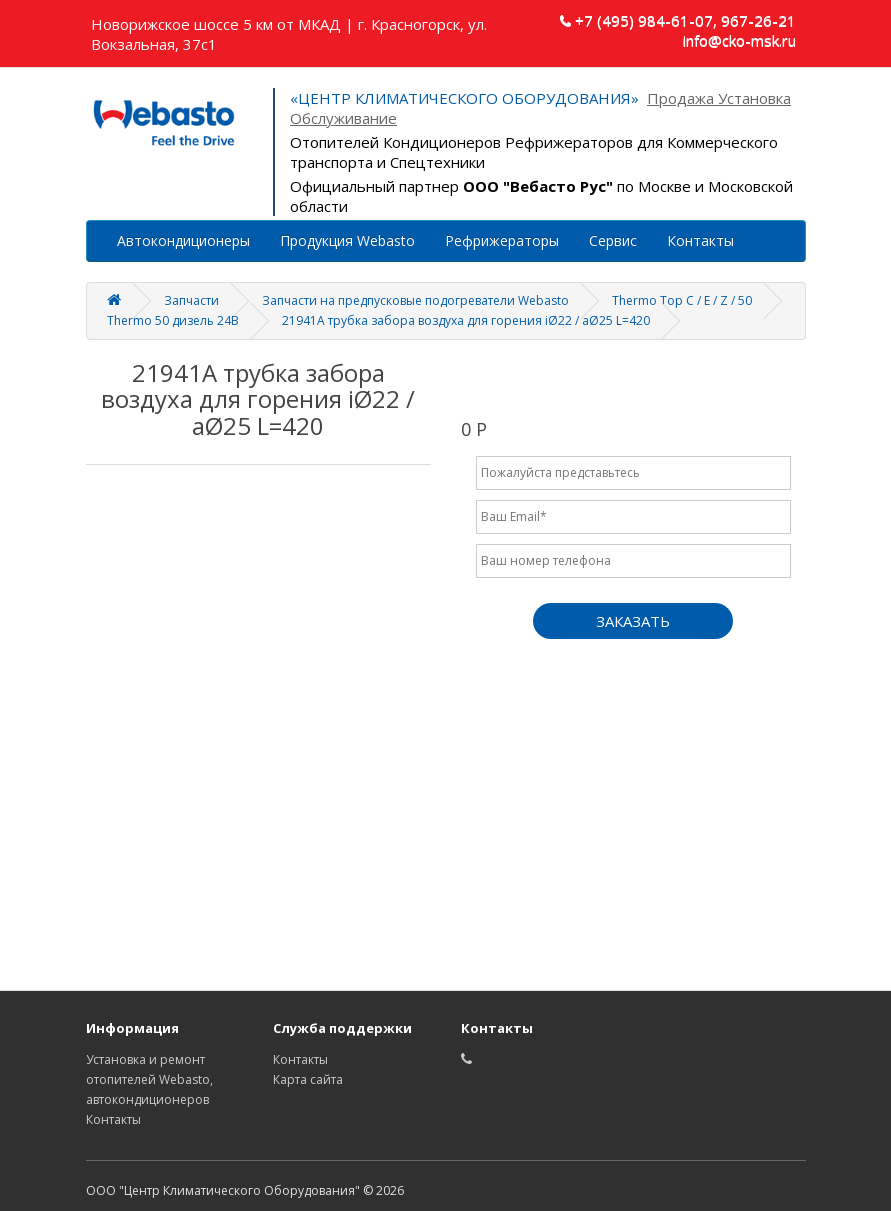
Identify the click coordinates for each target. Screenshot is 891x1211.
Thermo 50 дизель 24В (173, 320)
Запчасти (191, 300)
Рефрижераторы (502, 240)
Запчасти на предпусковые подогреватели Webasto (415, 300)
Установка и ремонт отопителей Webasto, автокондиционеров (149, 1079)
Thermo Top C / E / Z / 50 (682, 300)
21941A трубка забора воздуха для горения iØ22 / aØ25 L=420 (466, 320)
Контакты (700, 240)
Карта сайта (308, 1079)
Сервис (613, 240)
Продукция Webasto (347, 240)
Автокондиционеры (183, 240)
